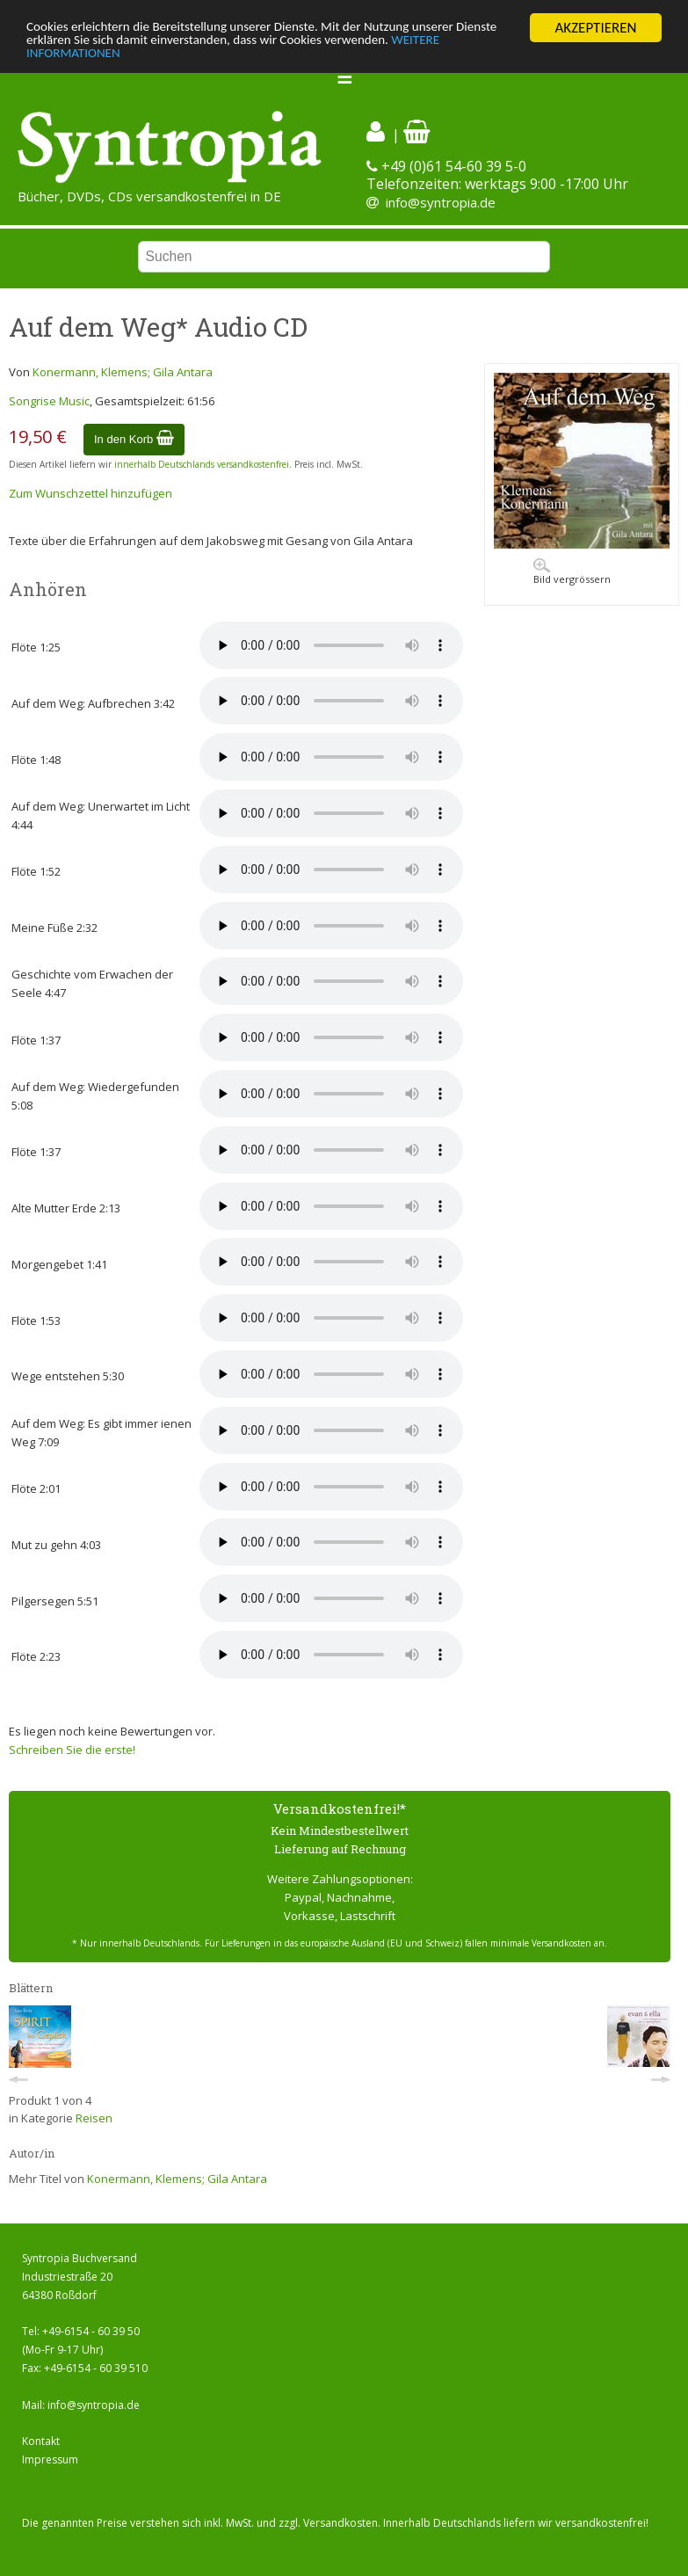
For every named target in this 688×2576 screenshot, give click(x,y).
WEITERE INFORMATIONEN (108, 58)
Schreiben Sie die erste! (72, 1749)
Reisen (94, 2118)
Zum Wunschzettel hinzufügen (90, 493)
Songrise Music (49, 401)
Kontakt (41, 2441)
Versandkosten (340, 2522)
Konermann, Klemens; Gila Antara (123, 372)
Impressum (50, 2459)
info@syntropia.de (441, 202)
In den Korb (134, 439)
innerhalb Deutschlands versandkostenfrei (201, 464)
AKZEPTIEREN (595, 27)
